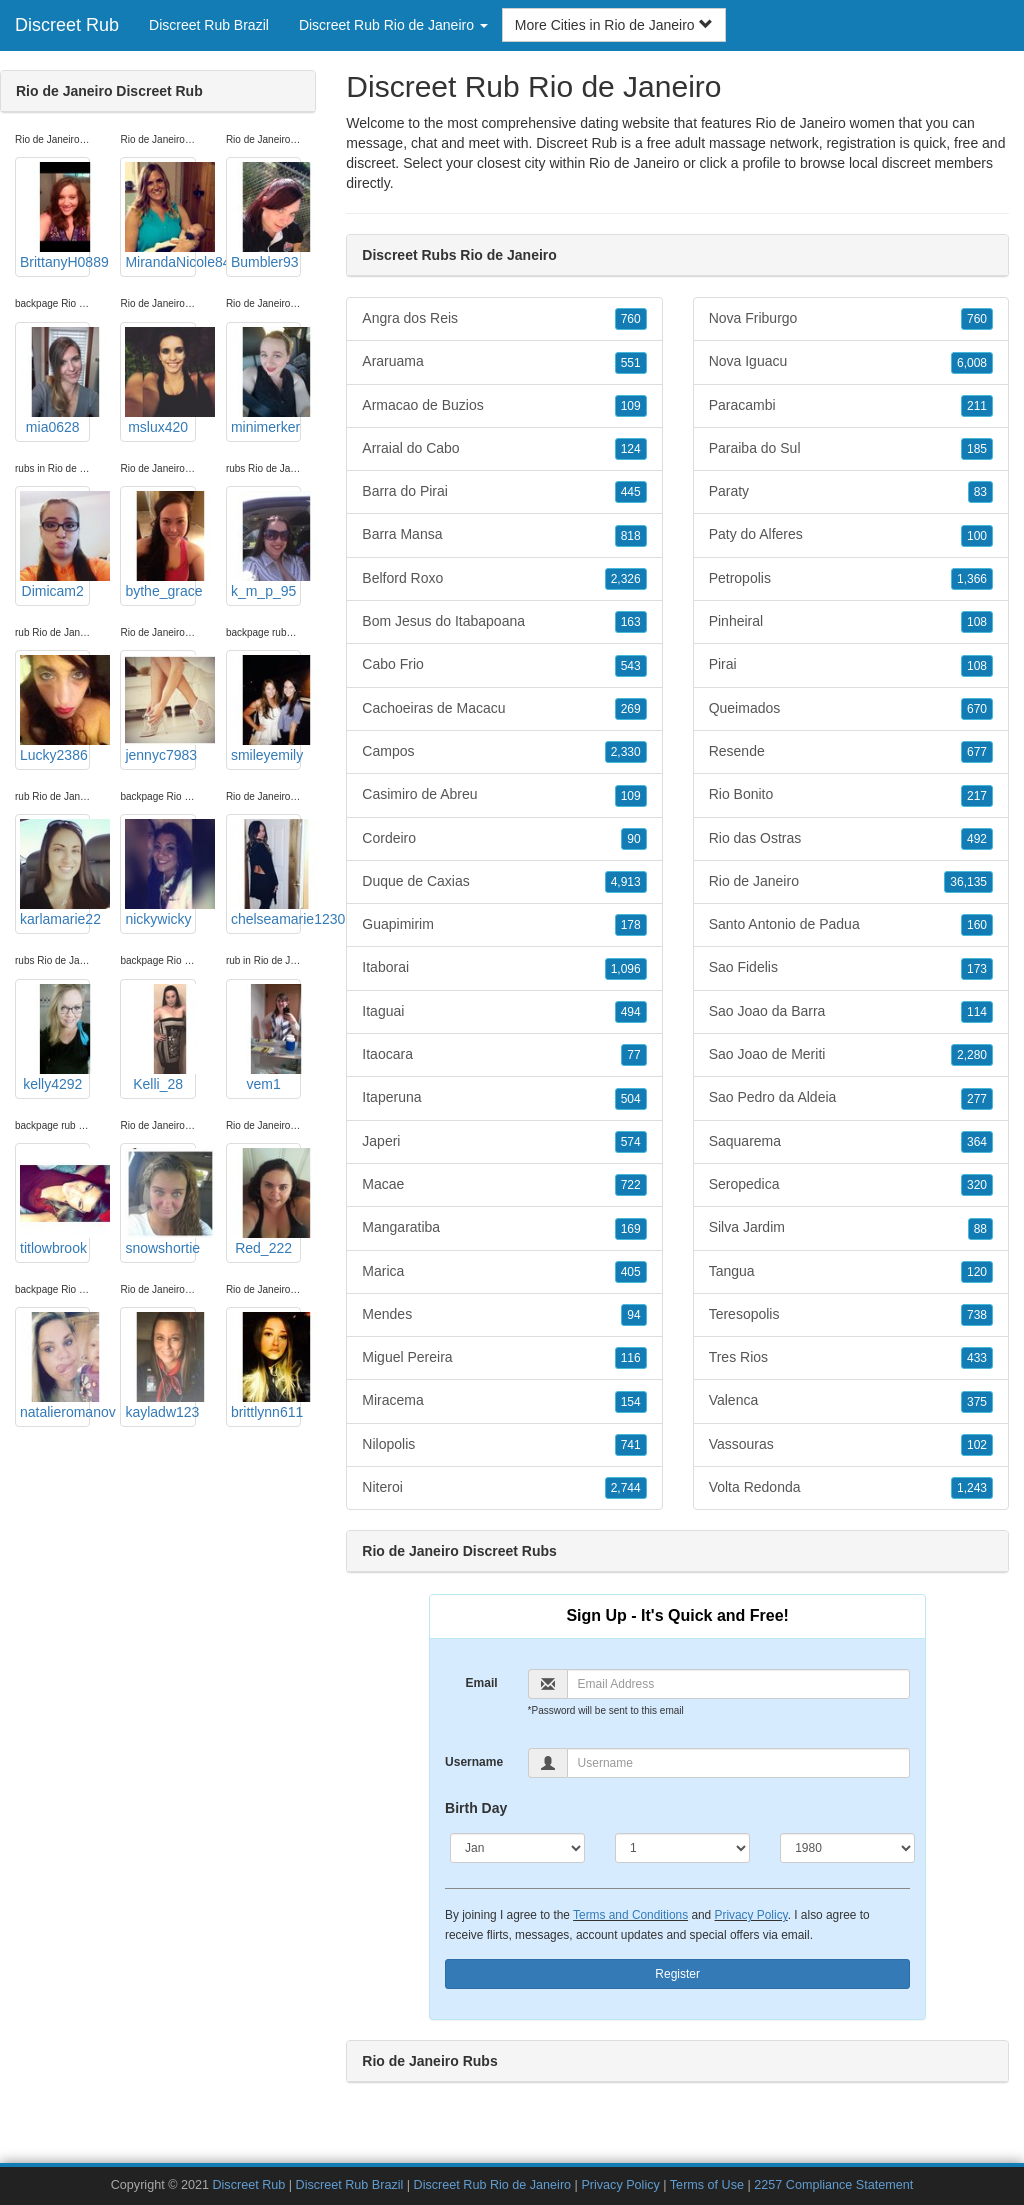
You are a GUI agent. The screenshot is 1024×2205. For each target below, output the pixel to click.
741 (631, 1445)
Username (474, 1762)
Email (482, 1683)
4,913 (626, 882)
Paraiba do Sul (851, 449)
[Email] (739, 1684)
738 (977, 1315)
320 (977, 1185)
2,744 (626, 1488)
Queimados (851, 709)
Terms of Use (707, 2185)
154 (631, 1402)
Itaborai (504, 968)
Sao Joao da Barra (851, 1012)
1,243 (972, 1488)
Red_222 (266, 1202)
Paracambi (851, 406)
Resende (851, 752)
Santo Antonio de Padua (851, 925)
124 (631, 449)
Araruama (504, 362)
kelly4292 (55, 1038)
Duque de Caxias (504, 882)
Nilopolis (504, 1445)
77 (633, 1055)
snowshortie (160, 1202)
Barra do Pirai (504, 492)
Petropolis (851, 579)
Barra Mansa (504, 535)
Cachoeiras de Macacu (504, 709)
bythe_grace (160, 545)
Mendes (504, 1315)
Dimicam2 (55, 545)
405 (631, 1272)
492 (977, 839)
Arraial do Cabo (504, 449)
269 (631, 709)
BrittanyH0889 (55, 216)
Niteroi (504, 1488)
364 (977, 1142)
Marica (504, 1272)
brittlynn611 (266, 1366)
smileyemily (266, 709)
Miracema (504, 1401)
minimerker (266, 381)
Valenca (851, 1401)
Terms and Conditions (630, 1915)
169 (631, 1229)
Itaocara (504, 1055)
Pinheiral (851, 622)
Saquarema (851, 1142)
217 (977, 796)
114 (977, 1012)
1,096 (626, 969)
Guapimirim (504, 925)
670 (977, 709)
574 (631, 1142)
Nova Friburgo (851, 319)
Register (677, 1974)
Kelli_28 (160, 1038)
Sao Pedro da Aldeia (851, 1098)
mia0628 (55, 381)
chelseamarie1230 (266, 873)
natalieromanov (55, 1366)
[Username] (739, 1763)
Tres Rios (851, 1358)
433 (977, 1358)
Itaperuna (504, 1098)
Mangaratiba (504, 1228)
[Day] (682, 1848)
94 (633, 1315)
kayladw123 (160, 1366)
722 (631, 1185)
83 (980, 492)
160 (977, 925)
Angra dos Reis (504, 319)
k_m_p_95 (266, 545)
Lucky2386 (55, 709)
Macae (504, 1185)
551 (631, 363)
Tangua (851, 1272)
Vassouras (851, 1445)
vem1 (266, 1038)
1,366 (972, 579)
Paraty (851, 492)
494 (631, 1012)
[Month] (517, 1848)
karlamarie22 (55, 873)
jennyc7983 (160, 709)
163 (631, 622)
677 (977, 752)
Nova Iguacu (851, 362)
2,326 (626, 579)
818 (631, 536)
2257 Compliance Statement (833, 2185)
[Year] (847, 1848)
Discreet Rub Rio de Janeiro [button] (393, 25)
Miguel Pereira (504, 1358)
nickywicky (160, 873)
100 (977, 536)
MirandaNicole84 (160, 216)
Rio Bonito (851, 795)
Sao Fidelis (851, 968)
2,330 (626, 752)
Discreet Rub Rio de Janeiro (493, 2185)
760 (631, 319)
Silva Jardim (851, 1228)
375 (977, 1402)
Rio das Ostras (851, 839)
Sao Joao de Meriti (851, 1055)
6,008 (972, 363)
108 (977, 622)
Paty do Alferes (851, 535)
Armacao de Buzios (504, 406)
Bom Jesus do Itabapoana (504, 622)
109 (631, 406)
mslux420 (160, 381)
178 (631, 925)
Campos (504, 752)
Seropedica (851, 1185)
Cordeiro (504, 839)
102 (977, 1445)
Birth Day (476, 1808)
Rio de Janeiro (634, 163)
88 (980, 1229)
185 (977, 449)
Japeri (504, 1142)
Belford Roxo (504, 579)
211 (977, 406)
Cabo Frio (504, 665)
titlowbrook (55, 1202)
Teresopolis (851, 1315)
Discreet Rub (67, 25)
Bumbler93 (266, 216)
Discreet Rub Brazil (209, 25)
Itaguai (504, 1012)
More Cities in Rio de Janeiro (614, 25)
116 (631, 1358)
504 (631, 1099)
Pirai (851, 665)
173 (977, 969)
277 (977, 1099)
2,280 (972, 1055)
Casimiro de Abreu (504, 795)
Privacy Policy (751, 1915)
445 (631, 492)
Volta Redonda (851, 1488)
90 (633, 839)
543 (631, 666)
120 (977, 1272)
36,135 (968, 882)
